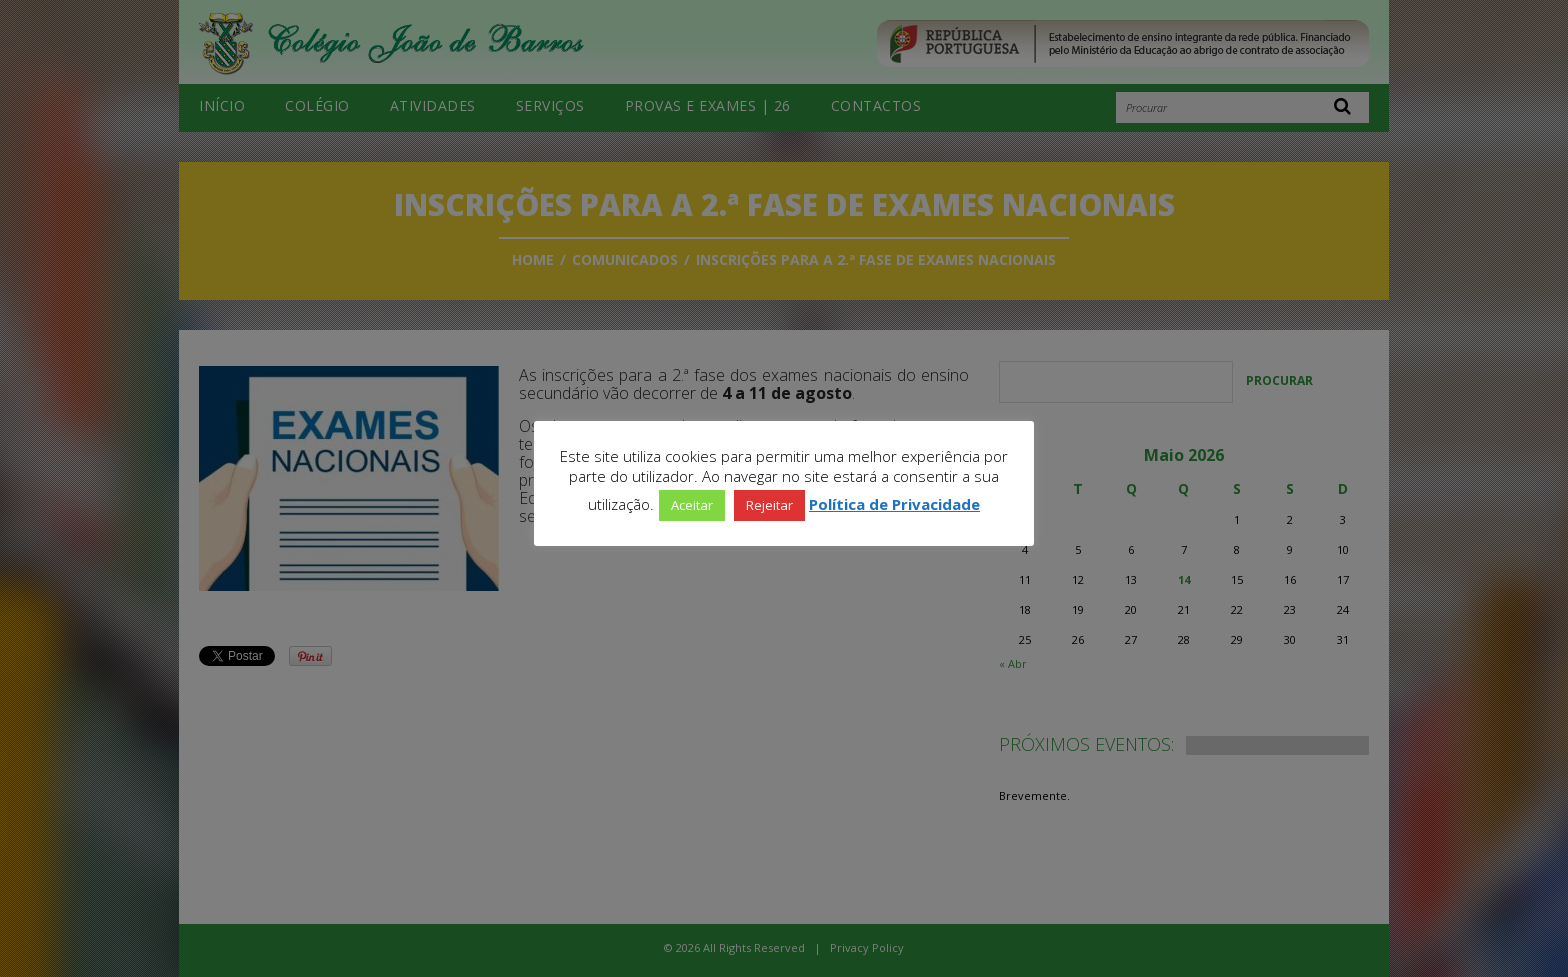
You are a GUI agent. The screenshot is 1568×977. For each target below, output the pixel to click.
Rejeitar (769, 505)
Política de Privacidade (894, 504)
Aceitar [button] (692, 505)
